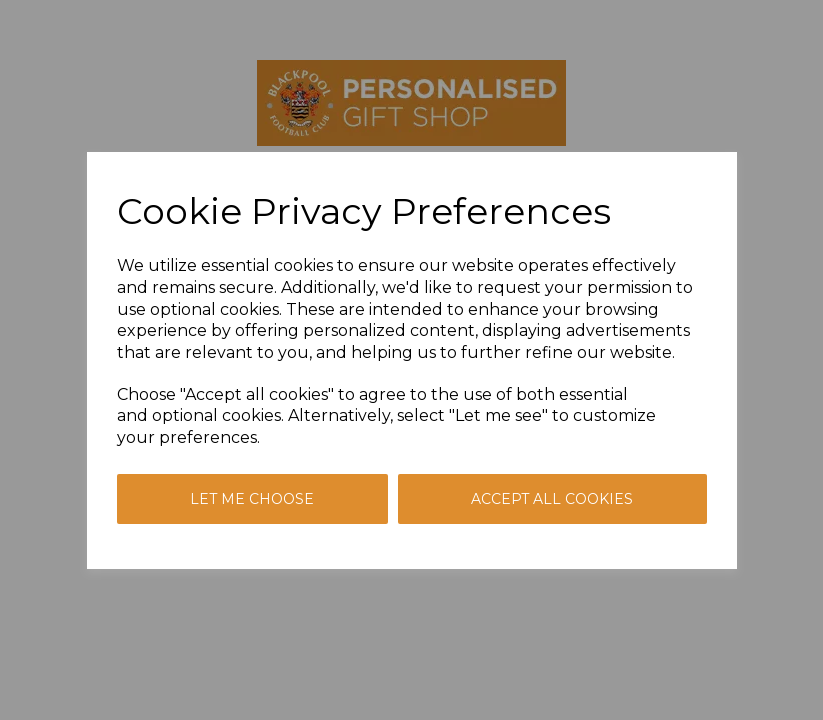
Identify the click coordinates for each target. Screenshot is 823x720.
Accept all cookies (552, 499)
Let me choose (252, 499)
